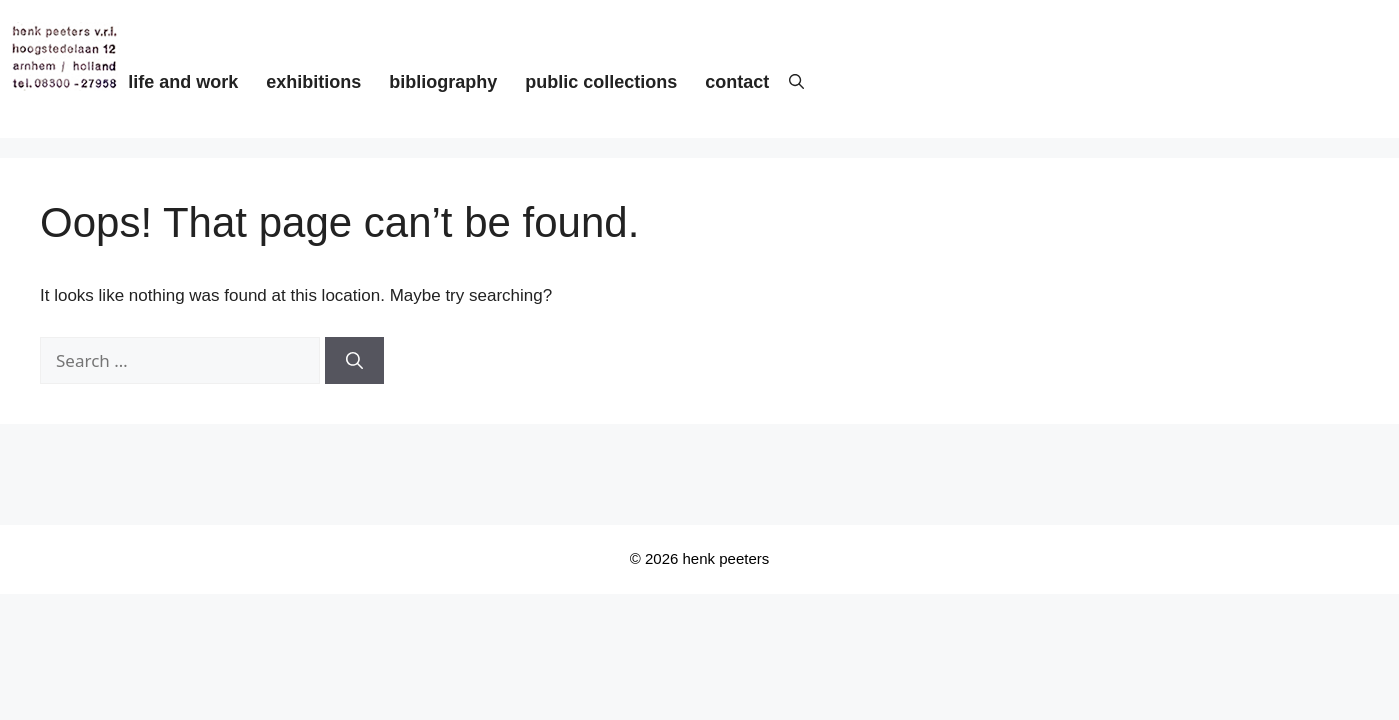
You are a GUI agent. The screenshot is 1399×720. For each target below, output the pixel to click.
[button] (786, 83)
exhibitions (313, 82)
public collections (601, 82)
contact (737, 82)
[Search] (354, 361)
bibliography (443, 82)
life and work (183, 82)
